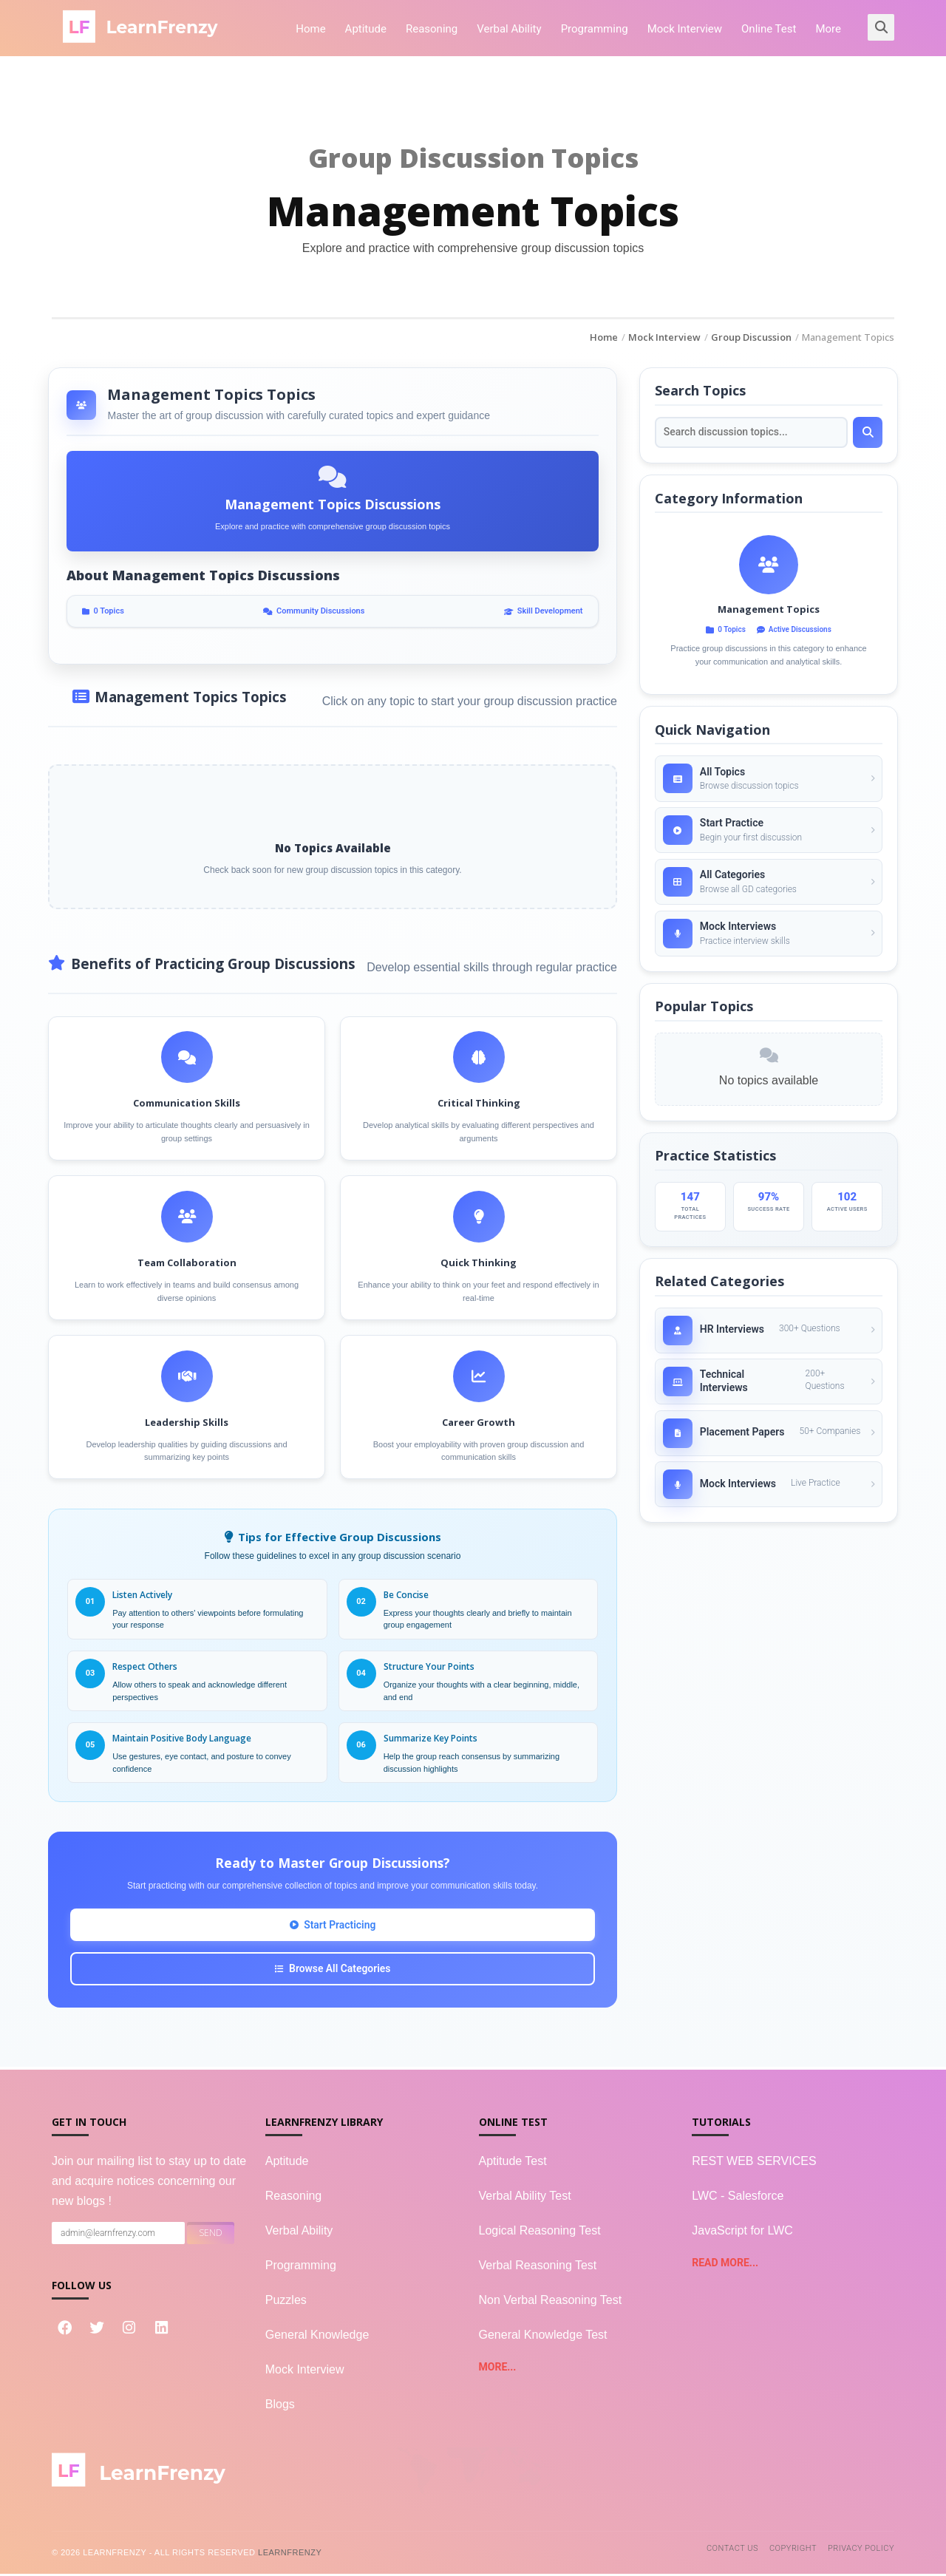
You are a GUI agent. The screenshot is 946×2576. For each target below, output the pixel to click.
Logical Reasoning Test (540, 2232)
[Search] (867, 433)
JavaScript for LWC (742, 2232)
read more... (725, 2265)
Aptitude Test (513, 2163)
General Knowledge (317, 2337)
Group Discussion (751, 337)
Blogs (280, 2406)
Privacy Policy (861, 2550)
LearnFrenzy (289, 2554)
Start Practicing (332, 1926)
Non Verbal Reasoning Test (550, 2302)
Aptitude (366, 28)
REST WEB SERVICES (754, 2163)
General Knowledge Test (543, 2337)
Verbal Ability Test (525, 2198)
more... (498, 2369)
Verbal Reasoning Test (538, 2267)
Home (310, 28)
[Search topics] (751, 433)
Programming (594, 28)
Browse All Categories (332, 1971)
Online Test (768, 28)
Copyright (793, 2550)
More (828, 28)
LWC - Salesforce (737, 2198)
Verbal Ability (509, 28)
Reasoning (431, 28)
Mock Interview (684, 28)
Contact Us (732, 2550)
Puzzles (286, 2302)
